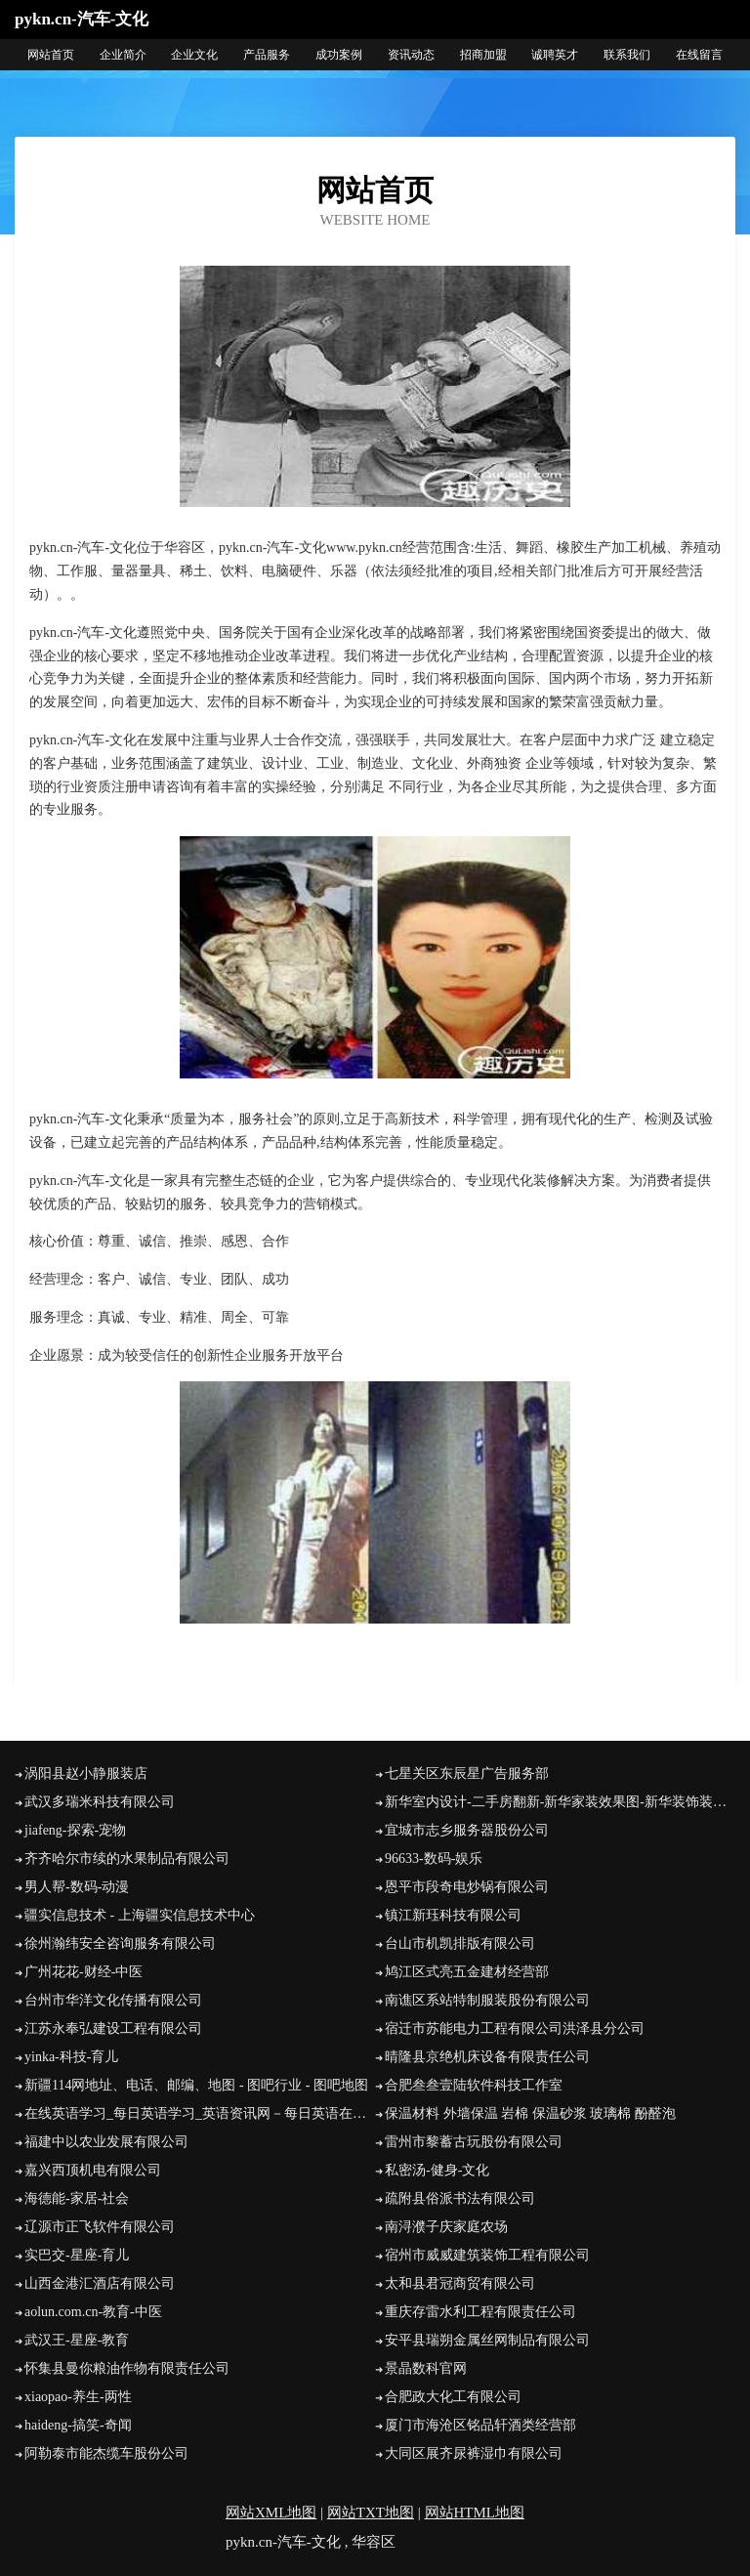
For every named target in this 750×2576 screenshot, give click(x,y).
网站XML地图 (271, 2512)
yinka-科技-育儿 (71, 2056)
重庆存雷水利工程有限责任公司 (480, 2311)
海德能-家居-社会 (76, 2198)
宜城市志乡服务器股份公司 (467, 1830)
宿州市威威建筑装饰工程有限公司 (487, 2255)
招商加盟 (483, 55)
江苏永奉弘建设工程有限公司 (113, 2028)
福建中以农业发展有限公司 (106, 2141)
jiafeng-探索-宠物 (75, 1830)
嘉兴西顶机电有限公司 (92, 2170)
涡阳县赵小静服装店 (85, 1773)
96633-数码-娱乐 (433, 1858)
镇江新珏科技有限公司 (453, 1915)
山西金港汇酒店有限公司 (99, 2283)
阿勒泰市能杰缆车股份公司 (106, 2453)
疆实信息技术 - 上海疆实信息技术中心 (139, 1915)
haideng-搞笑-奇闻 (78, 2425)
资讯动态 (411, 55)
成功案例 (338, 55)
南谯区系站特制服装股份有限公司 (487, 2000)
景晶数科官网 (426, 2368)
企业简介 (123, 55)
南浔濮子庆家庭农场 (446, 2226)
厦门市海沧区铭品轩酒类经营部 (480, 2425)
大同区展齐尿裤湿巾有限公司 (473, 2453)
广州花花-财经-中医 (83, 1971)
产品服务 (266, 55)
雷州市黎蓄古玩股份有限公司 (473, 2141)
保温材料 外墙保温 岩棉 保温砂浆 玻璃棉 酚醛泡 (530, 2113)
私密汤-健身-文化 (437, 2170)
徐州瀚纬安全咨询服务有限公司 (120, 1943)
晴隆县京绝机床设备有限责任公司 (487, 2056)
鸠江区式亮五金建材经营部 (467, 1971)
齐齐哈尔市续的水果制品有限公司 (126, 1858)
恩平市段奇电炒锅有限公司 (467, 1886)
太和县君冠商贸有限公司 (460, 2283)
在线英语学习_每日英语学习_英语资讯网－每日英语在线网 (199, 2113)
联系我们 (627, 55)
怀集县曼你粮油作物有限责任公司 (126, 2368)
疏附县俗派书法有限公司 (460, 2198)
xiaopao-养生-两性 (78, 2396)
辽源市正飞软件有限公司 (99, 2226)
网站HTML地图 (475, 2512)
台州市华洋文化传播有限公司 (113, 2000)
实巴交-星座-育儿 (76, 2255)
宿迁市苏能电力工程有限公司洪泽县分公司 (515, 2028)
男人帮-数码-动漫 (76, 1886)
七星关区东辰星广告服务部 (467, 1773)
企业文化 (194, 55)
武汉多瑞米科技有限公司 (99, 1802)
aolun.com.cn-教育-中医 (93, 2311)
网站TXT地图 (370, 2512)
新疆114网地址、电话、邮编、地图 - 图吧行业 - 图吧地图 (196, 2085)
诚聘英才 (554, 55)
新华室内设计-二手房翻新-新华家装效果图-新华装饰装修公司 (560, 1802)
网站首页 (50, 55)
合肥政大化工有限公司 (453, 2396)
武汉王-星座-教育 (76, 2340)
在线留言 (699, 55)
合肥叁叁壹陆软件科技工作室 (473, 2085)
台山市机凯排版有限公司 (460, 1943)
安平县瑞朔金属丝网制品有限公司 (487, 2340)
